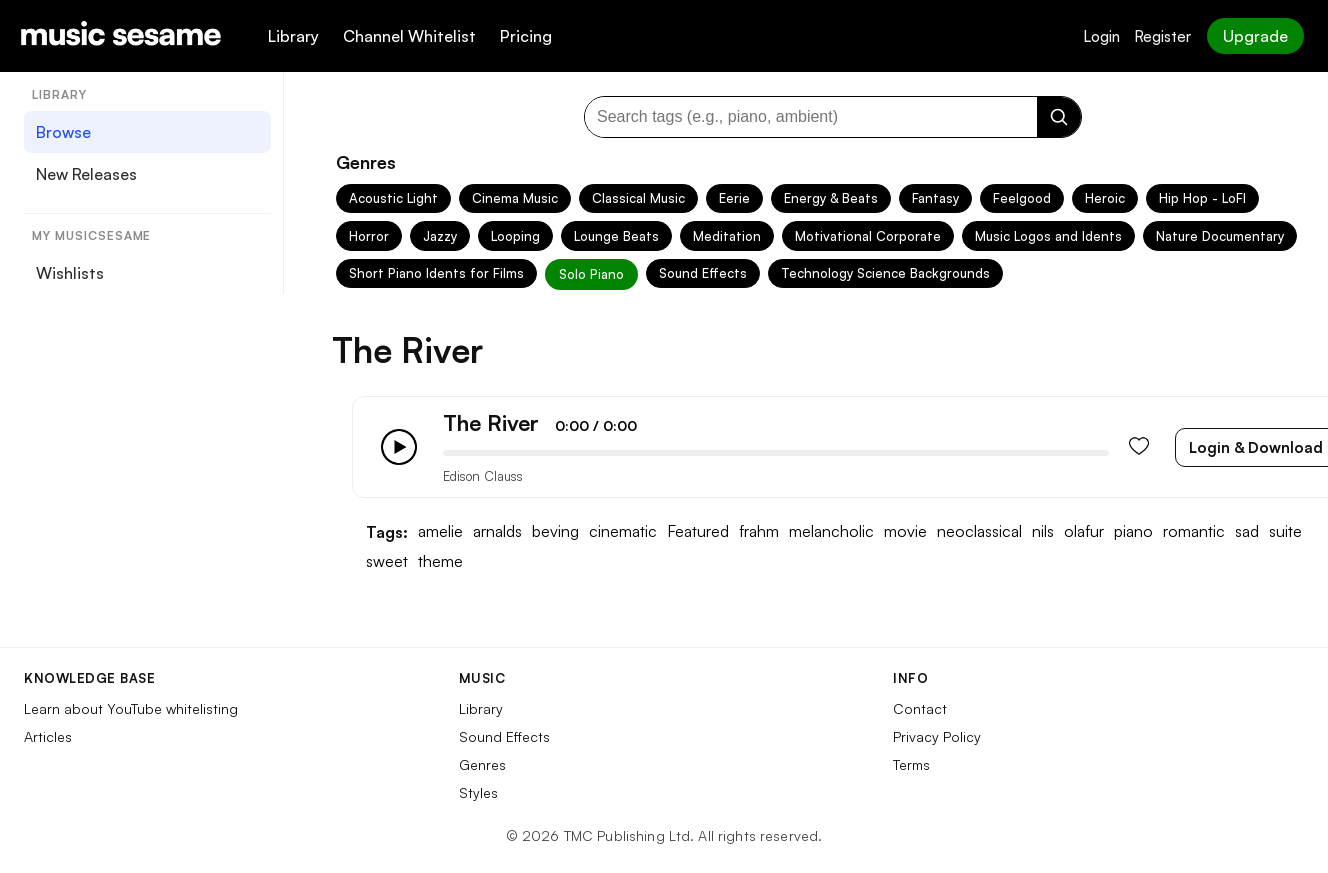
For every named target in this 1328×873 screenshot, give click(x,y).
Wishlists (70, 273)
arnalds (497, 531)
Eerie (734, 198)
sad (1247, 531)
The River (491, 422)
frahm (759, 531)
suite (1285, 531)
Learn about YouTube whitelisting (131, 708)
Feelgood (1022, 198)
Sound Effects (703, 273)
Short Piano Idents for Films (436, 273)
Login (1101, 36)
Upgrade (1255, 36)
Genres (482, 764)
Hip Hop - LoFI (1202, 198)
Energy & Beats (831, 198)
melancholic (831, 531)
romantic (1194, 531)
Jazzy (440, 236)
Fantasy (935, 198)
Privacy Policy (937, 736)
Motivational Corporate (868, 236)
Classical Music (638, 198)
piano (1133, 531)
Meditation (727, 236)
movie (905, 531)
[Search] (1059, 117)
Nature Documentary (1220, 236)
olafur (1084, 531)
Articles (48, 736)
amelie (440, 531)
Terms (911, 764)
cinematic (623, 531)
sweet (387, 561)
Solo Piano (591, 274)
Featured (698, 531)
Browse (63, 132)
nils (1043, 531)
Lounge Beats (616, 236)
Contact (920, 708)
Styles (478, 792)
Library (293, 36)
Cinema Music (515, 198)
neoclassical (979, 531)
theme (440, 561)
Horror (369, 236)
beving (555, 531)
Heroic (1105, 198)
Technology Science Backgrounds (885, 273)
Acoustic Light (393, 198)
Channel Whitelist (409, 36)
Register (1162, 36)
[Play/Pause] (399, 447)
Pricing (526, 36)
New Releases (86, 174)
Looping (515, 236)
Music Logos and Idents (1048, 236)
